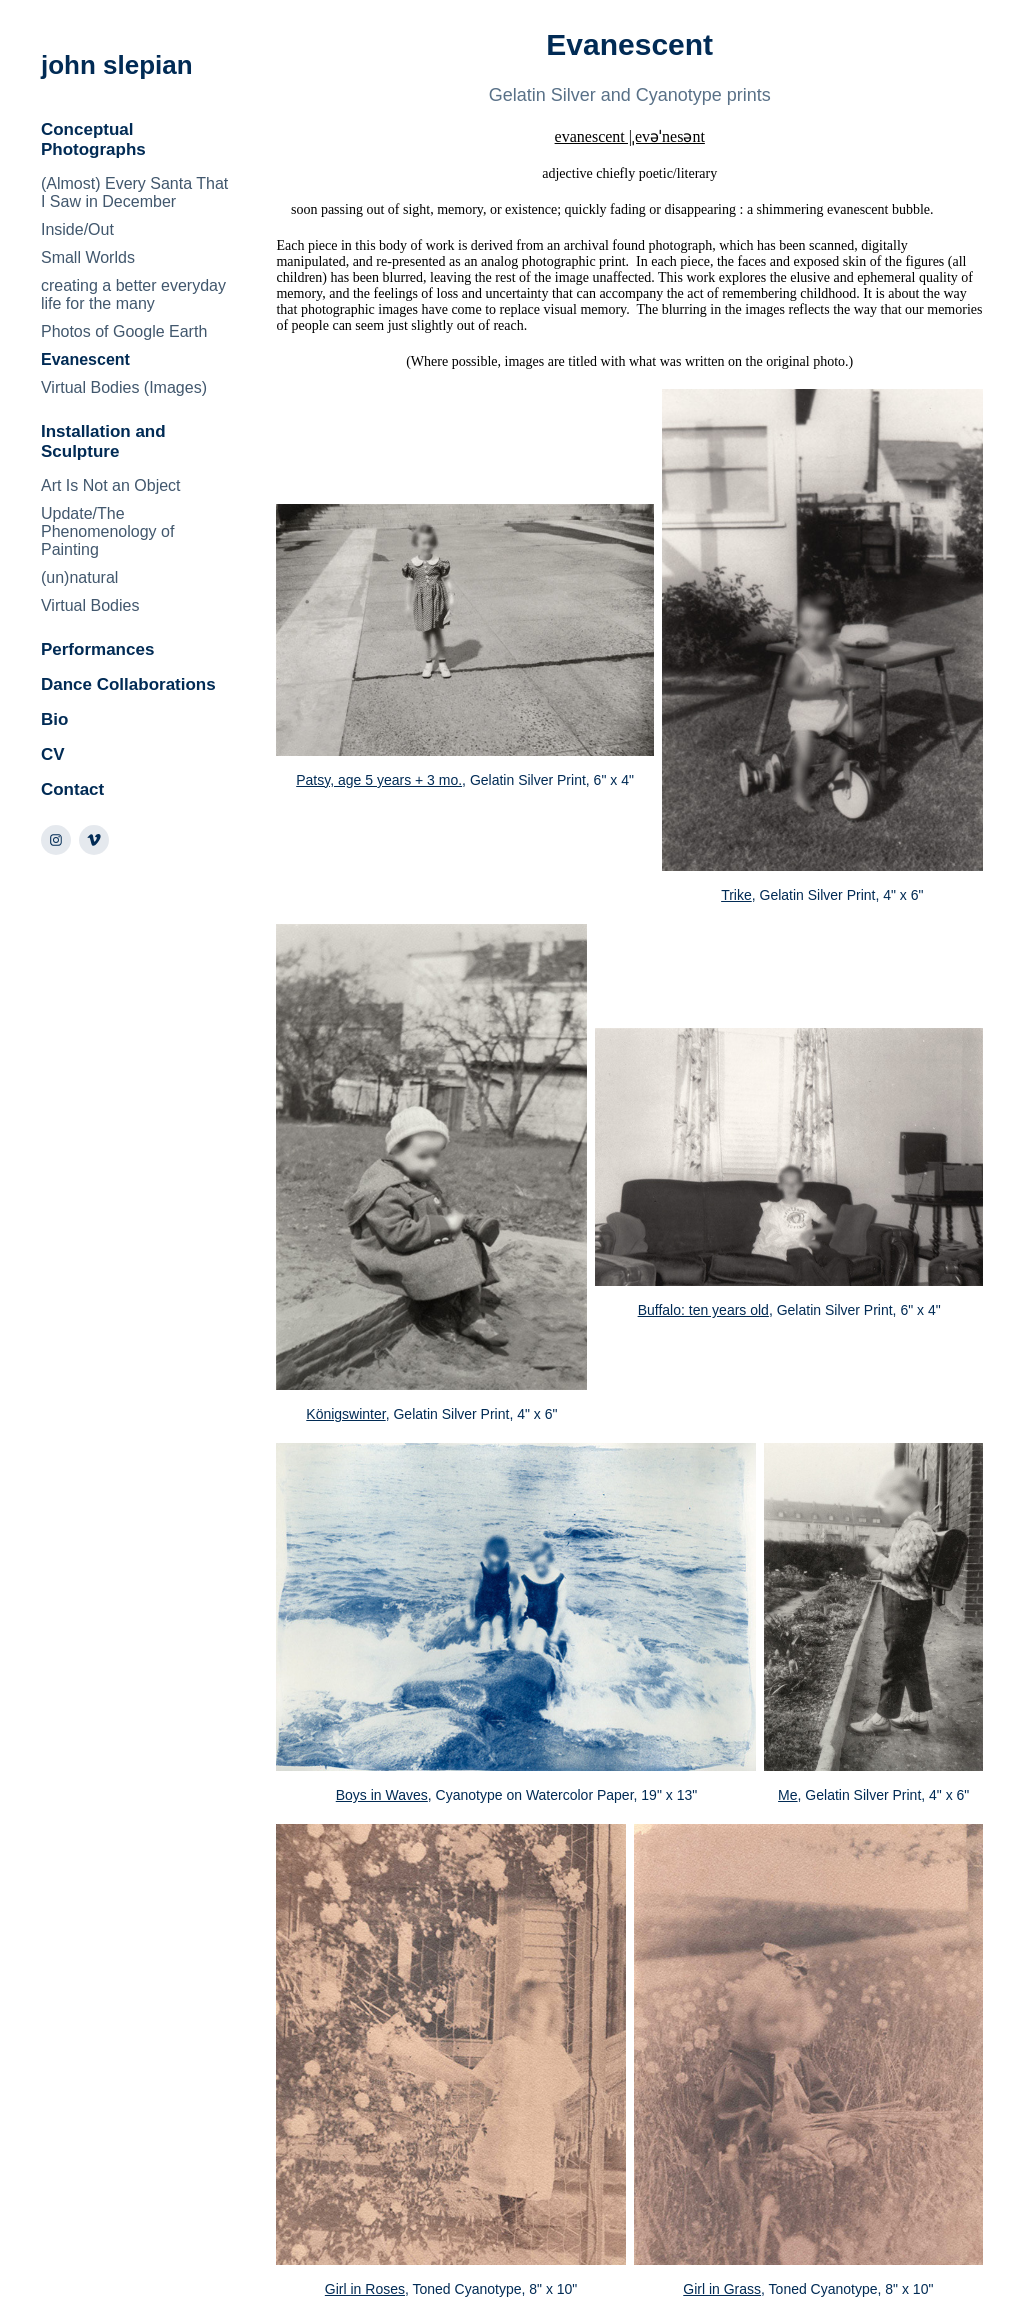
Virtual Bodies (90, 605)
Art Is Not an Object (111, 485)
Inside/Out (77, 229)
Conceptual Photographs (93, 139)
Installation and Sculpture (103, 441)
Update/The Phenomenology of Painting (107, 531)
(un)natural (79, 577)
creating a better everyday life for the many (133, 294)
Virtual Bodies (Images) (124, 387)
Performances (97, 649)
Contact (72, 789)
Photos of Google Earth (124, 331)
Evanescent (85, 359)
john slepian (117, 65)
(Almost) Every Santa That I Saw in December (134, 192)
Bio (54, 719)
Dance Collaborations (128, 684)
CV (53, 754)
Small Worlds (88, 257)
